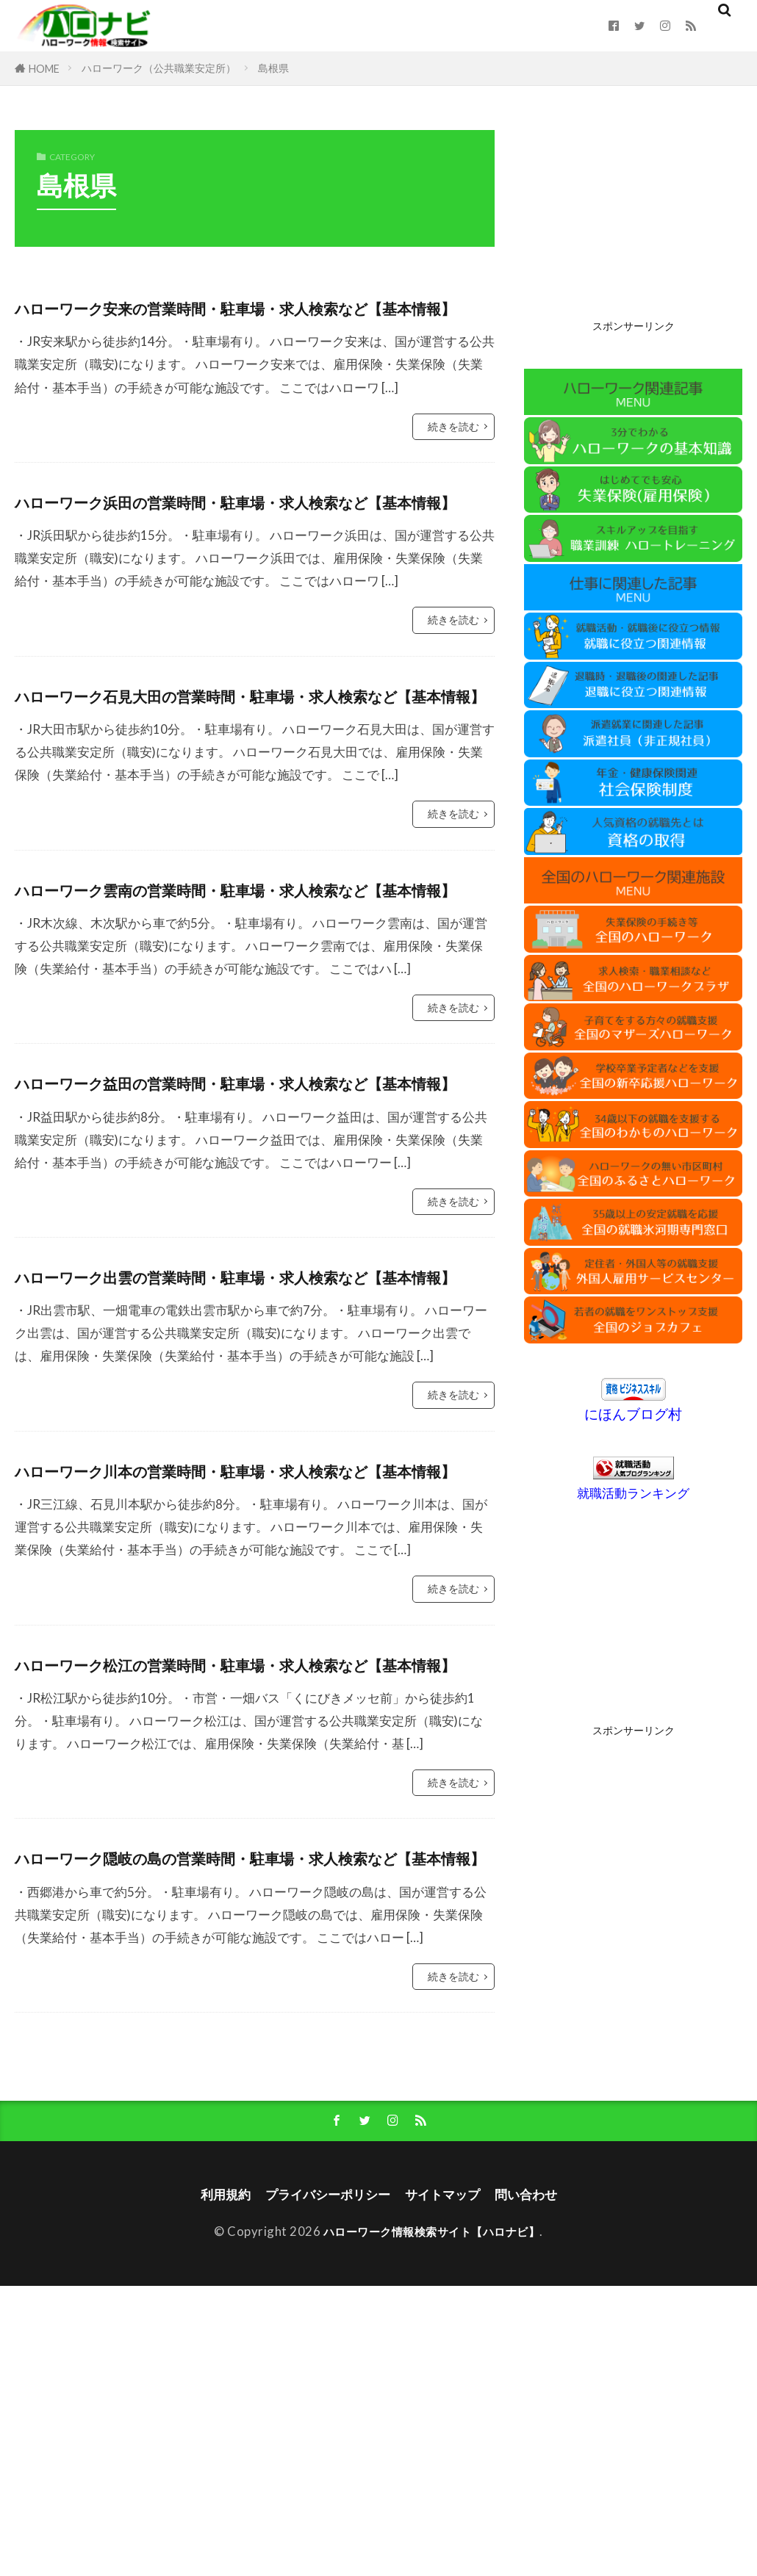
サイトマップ (449, 2483)
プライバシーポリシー (322, 2483)
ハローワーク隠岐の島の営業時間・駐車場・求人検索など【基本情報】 (251, 2126)
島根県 (273, 68)
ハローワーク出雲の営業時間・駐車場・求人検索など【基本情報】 (251, 1449)
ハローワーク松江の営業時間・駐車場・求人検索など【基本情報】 (251, 1900)
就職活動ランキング (633, 1493)
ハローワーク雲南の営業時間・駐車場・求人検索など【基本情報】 (251, 998)
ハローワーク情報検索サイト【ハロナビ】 (431, 2521)
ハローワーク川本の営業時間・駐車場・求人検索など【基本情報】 (251, 1675)
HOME (44, 68)
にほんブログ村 (633, 1413)
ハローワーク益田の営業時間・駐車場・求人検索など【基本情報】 (251, 1224)
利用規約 (210, 2483)
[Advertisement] (633, 222)
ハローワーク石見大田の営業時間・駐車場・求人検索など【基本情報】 (251, 773)
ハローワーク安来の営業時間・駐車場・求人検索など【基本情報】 (251, 322)
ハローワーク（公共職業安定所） (159, 68)
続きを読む (453, 458)
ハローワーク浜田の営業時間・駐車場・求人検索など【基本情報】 (251, 547)
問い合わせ (540, 2483)
